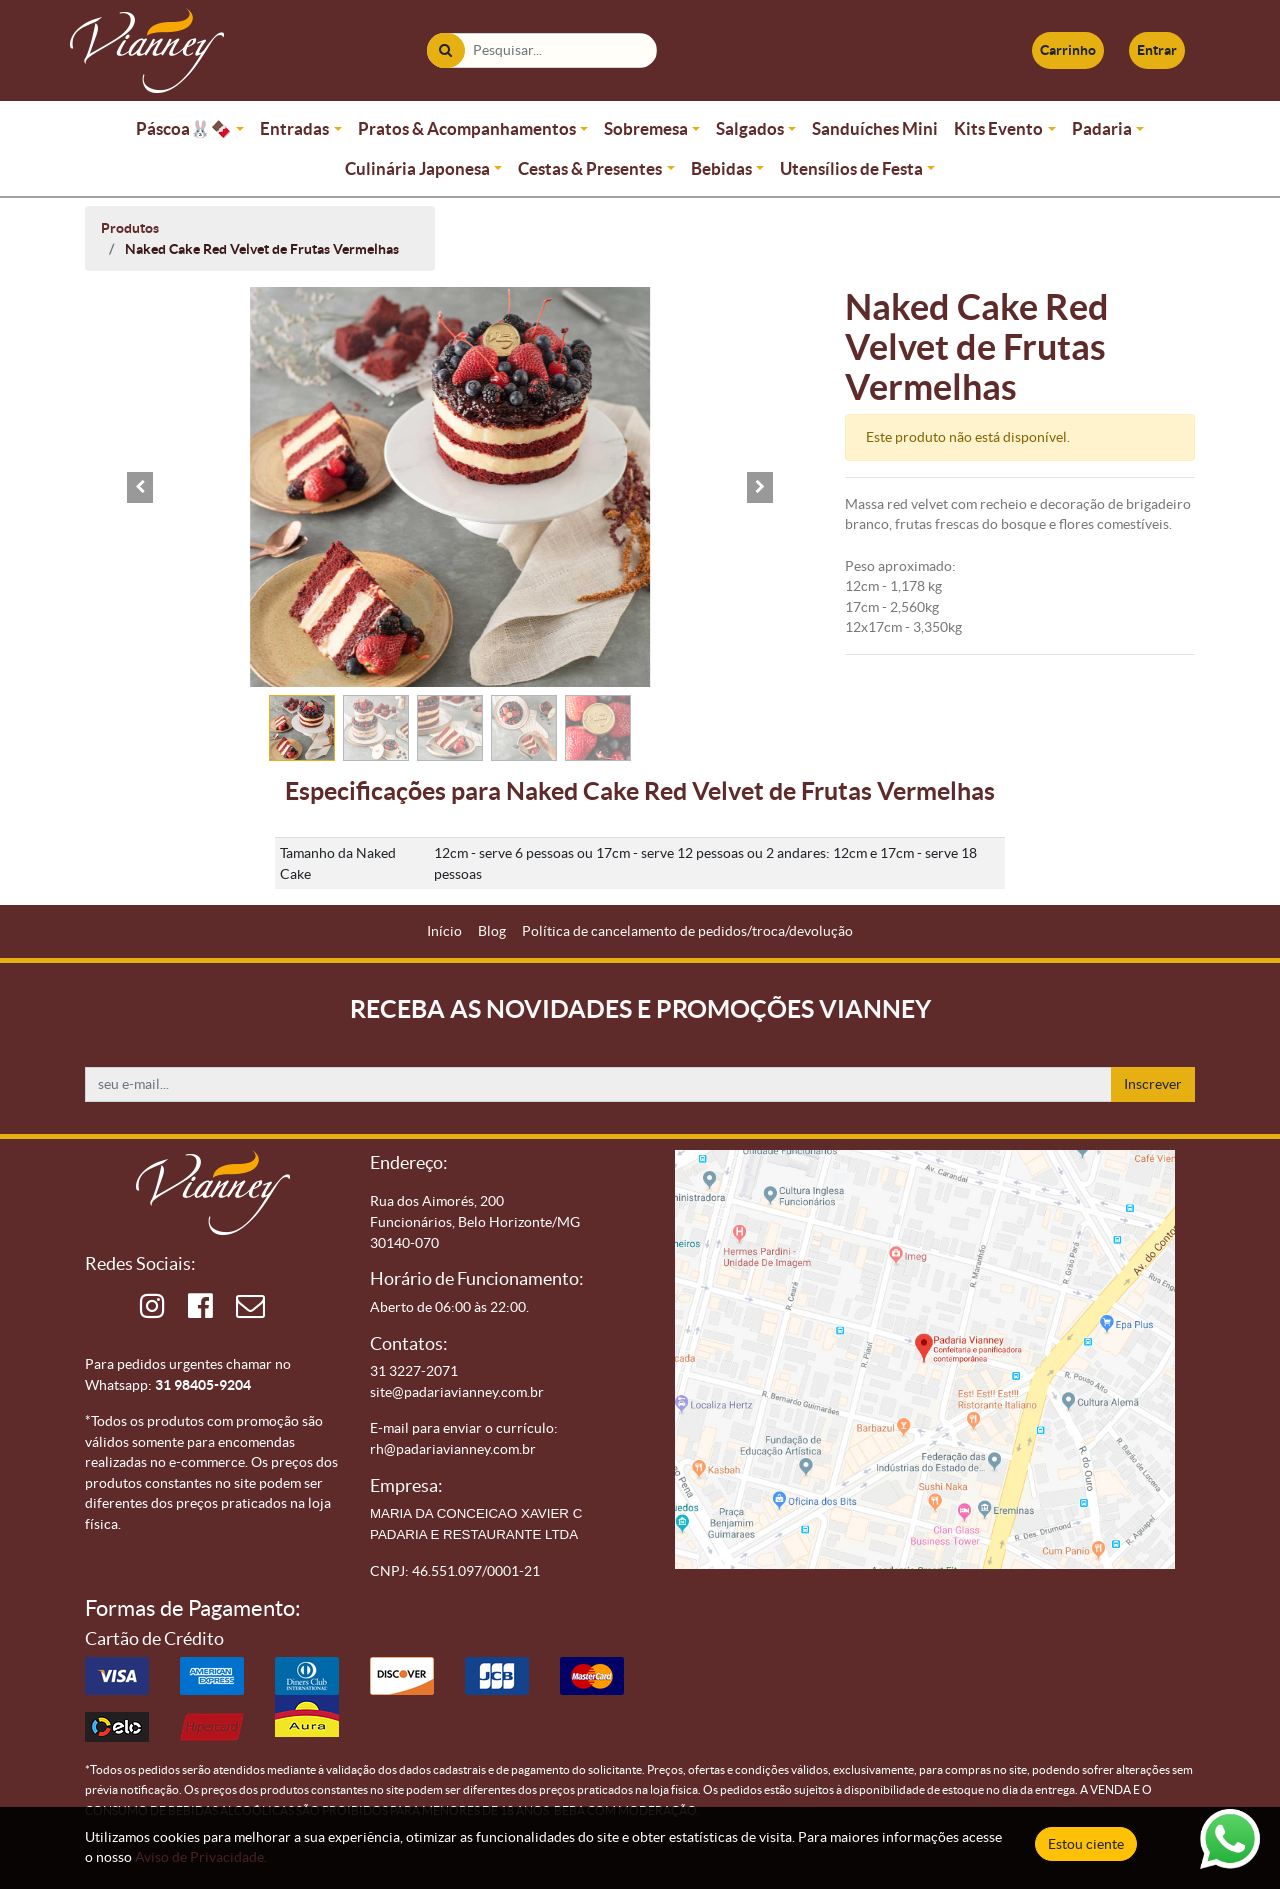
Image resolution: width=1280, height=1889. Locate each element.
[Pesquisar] (445, 50)
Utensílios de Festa (851, 168)
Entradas (294, 128)
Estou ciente (1086, 1844)
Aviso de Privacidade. (201, 1857)
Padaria (1102, 128)
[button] (140, 487)
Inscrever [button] (1153, 1084)
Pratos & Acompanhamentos (467, 128)
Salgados (750, 128)
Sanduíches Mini (875, 128)
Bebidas (721, 168)
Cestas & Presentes (590, 168)
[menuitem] (444, 931)
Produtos (130, 228)
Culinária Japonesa (417, 168)
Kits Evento (998, 128)
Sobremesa (646, 128)
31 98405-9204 (203, 1385)
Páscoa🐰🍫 (184, 128)
